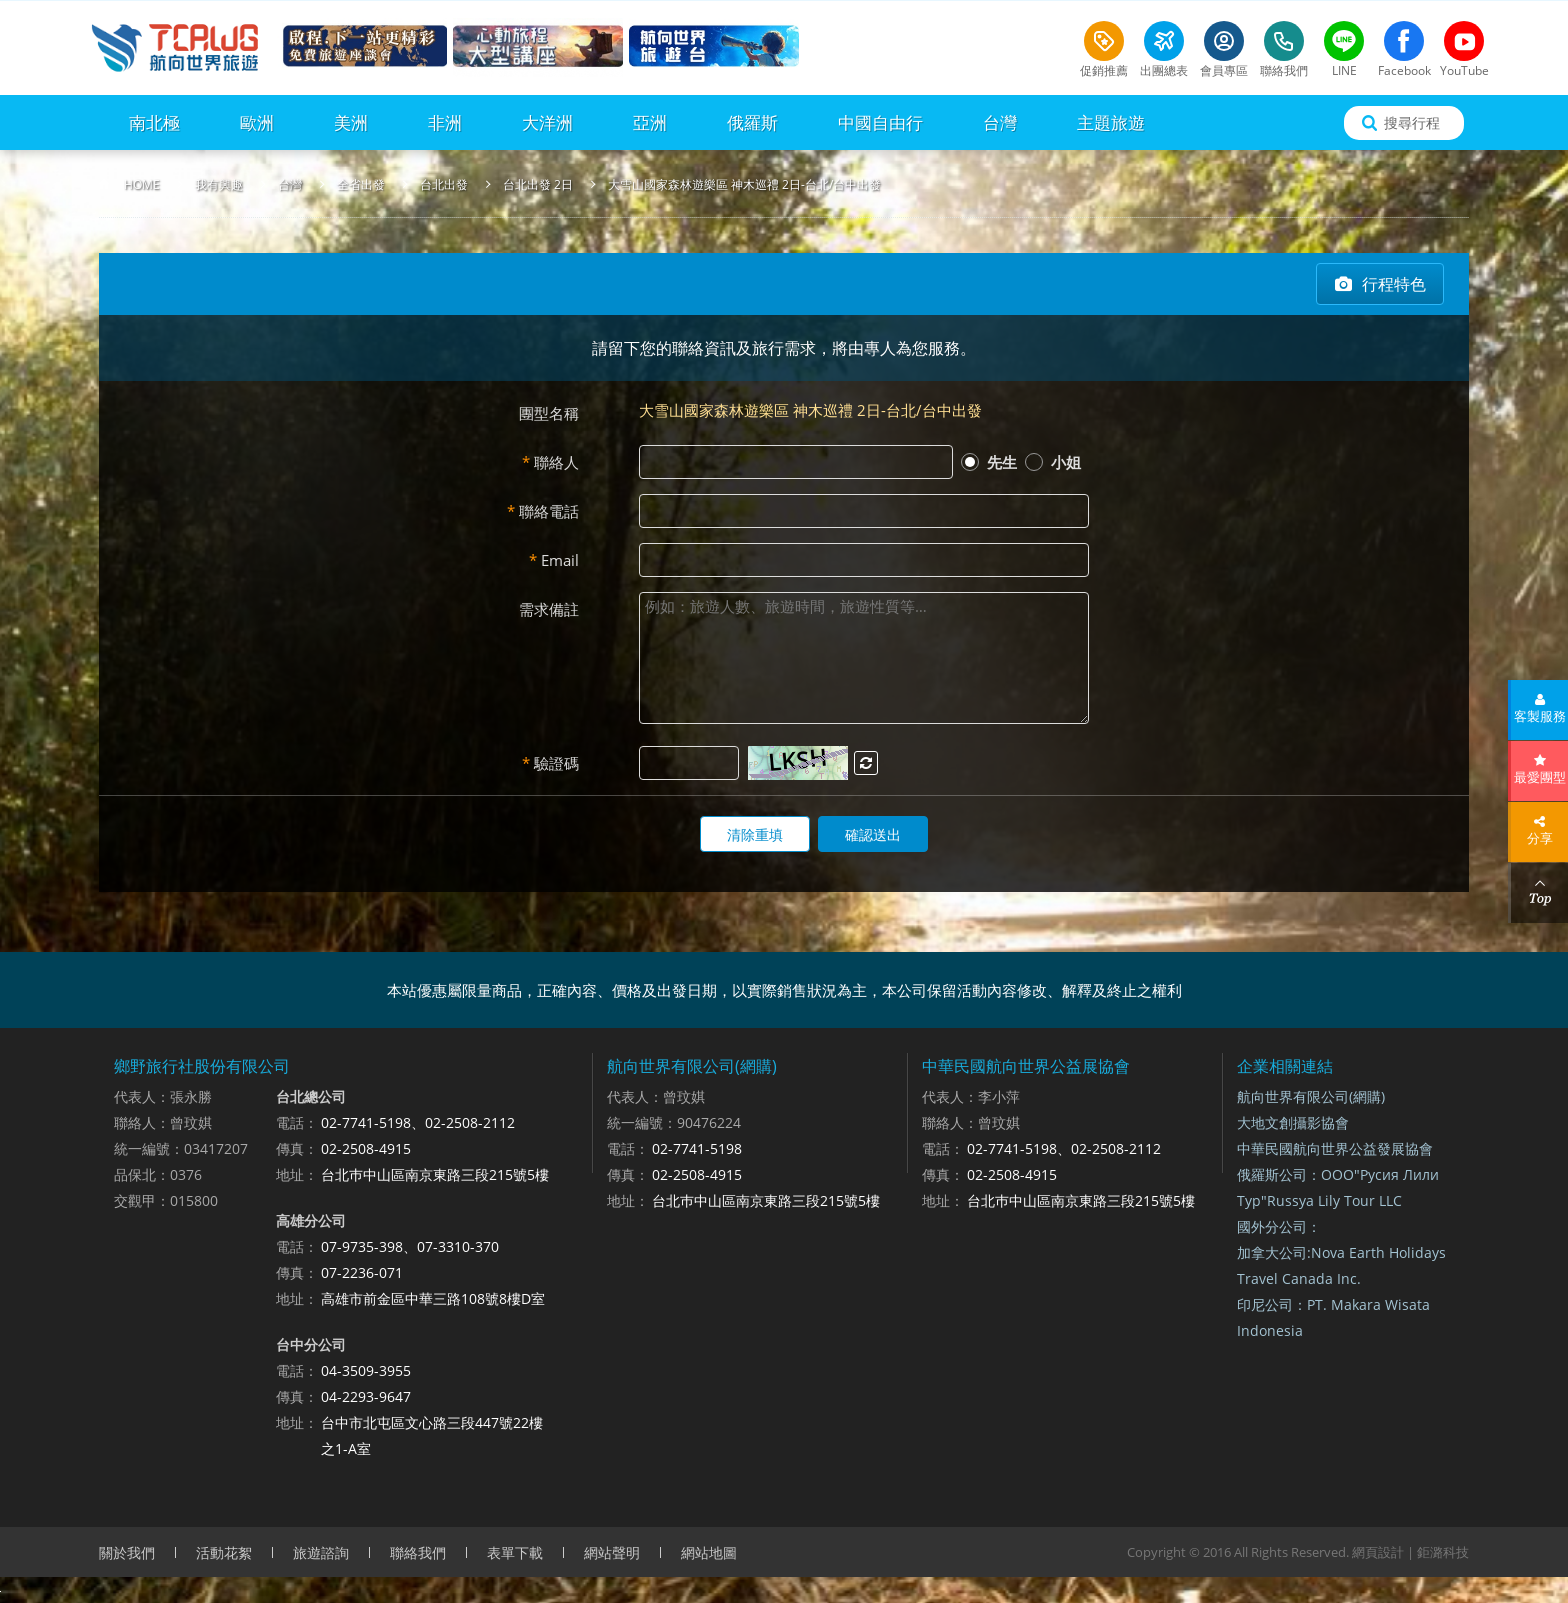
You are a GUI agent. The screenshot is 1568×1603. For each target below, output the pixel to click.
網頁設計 (1378, 1552)
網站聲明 (612, 1552)
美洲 (351, 122)
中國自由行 (880, 122)
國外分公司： (1279, 1226)
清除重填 (755, 834)
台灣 (1000, 122)
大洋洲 (547, 122)
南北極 (154, 122)
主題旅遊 (1111, 122)
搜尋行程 (1412, 122)
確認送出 (873, 834)
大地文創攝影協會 (1293, 1122)
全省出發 (361, 184)
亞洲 (650, 122)
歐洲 (257, 122)
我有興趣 (219, 184)
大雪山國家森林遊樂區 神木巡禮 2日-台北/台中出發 (744, 184)
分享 (1540, 838)
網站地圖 (709, 1552)
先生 (989, 462)
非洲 (445, 122)
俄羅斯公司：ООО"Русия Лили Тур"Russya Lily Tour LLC (1338, 1187)
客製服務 (1540, 716)
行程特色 (1394, 284)
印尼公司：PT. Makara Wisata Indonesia (1333, 1317)
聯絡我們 (418, 1552)
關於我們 (127, 1552)
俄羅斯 (752, 122)
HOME (142, 184)
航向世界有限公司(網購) (1311, 1096)
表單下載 (515, 1552)
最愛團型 (1540, 777)
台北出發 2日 (538, 184)
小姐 (1053, 462)
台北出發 (444, 184)
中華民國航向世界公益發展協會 (1335, 1148)
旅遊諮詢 (321, 1552)
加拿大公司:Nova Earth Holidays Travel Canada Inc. (1341, 1265)
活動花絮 (224, 1552)
